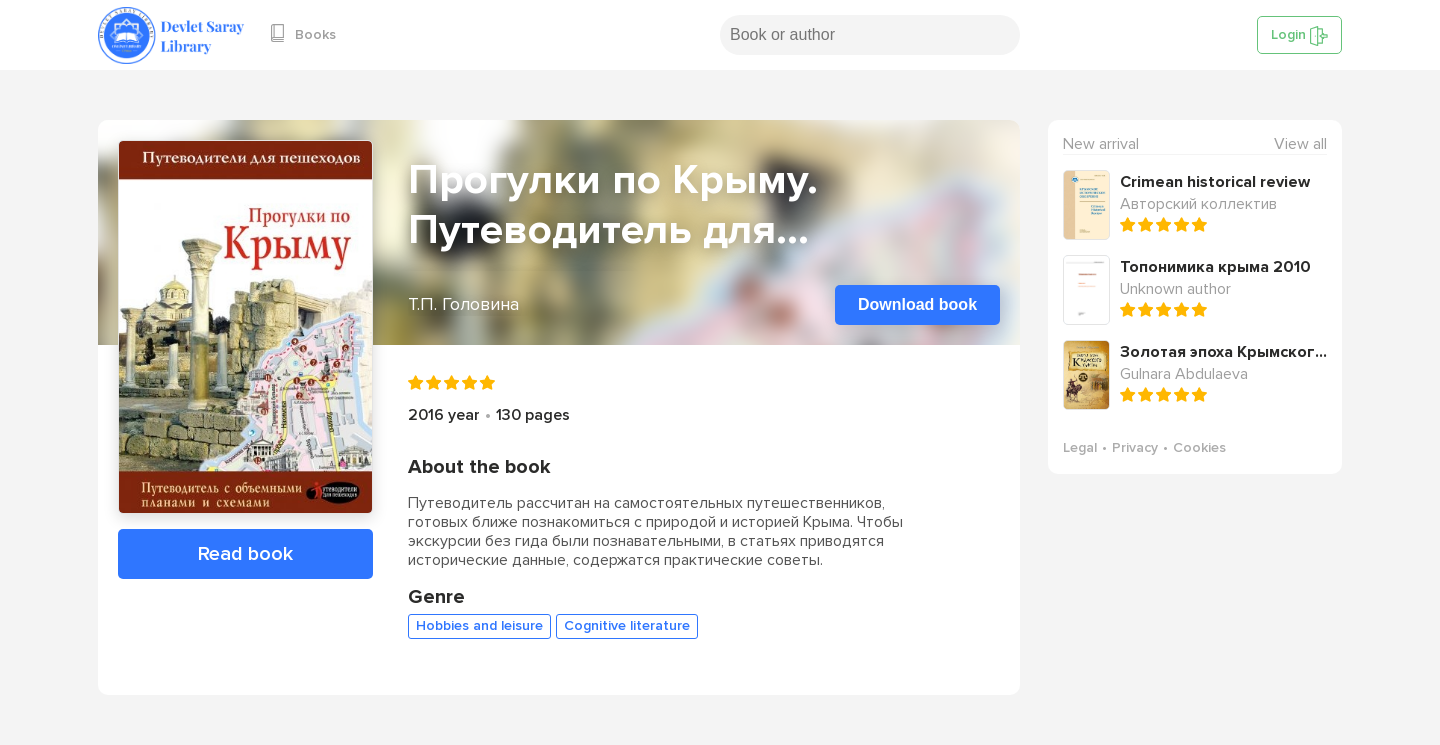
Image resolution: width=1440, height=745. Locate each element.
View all (1300, 144)
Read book (245, 554)
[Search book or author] (870, 35)
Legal (1080, 447)
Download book (917, 304)
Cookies (1199, 447)
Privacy (1135, 447)
